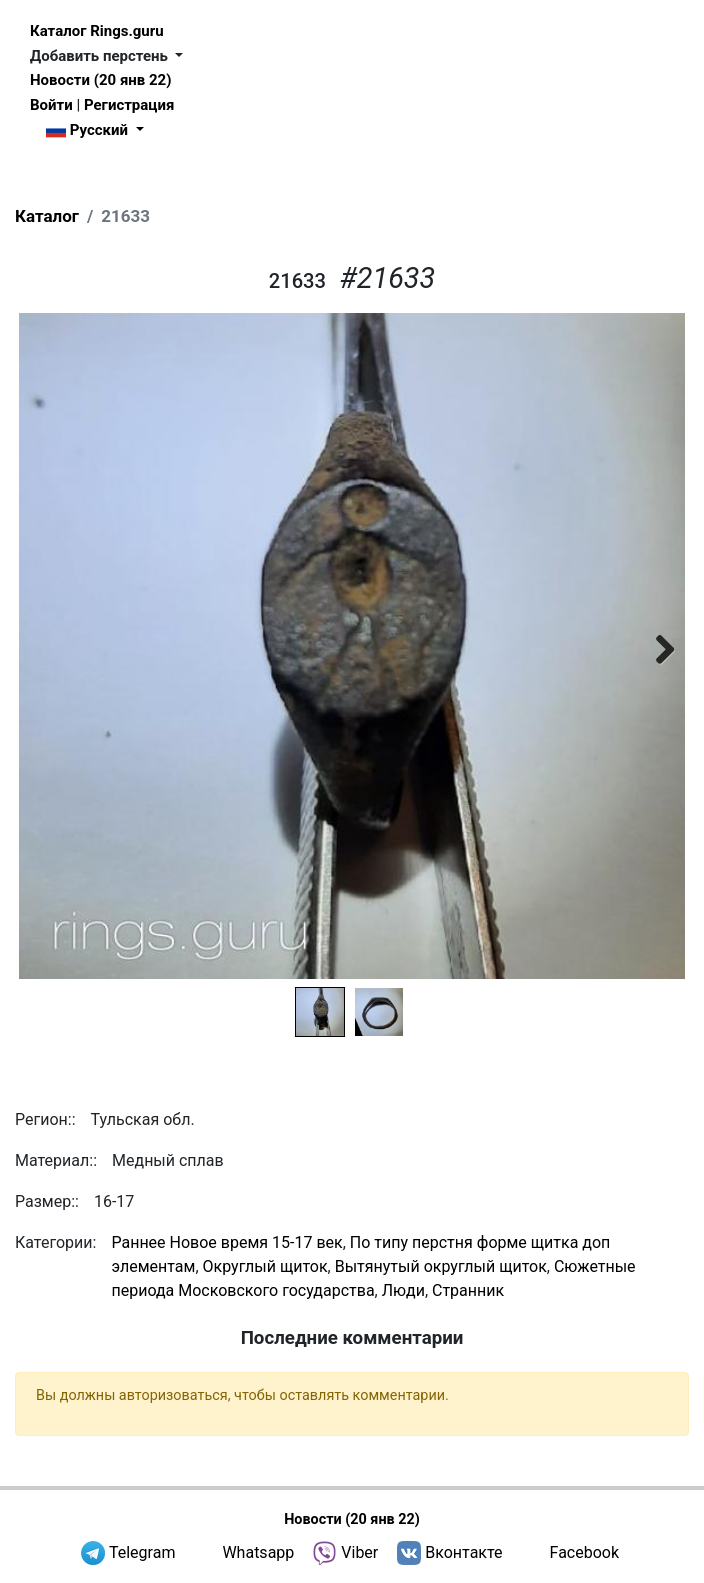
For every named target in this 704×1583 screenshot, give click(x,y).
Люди (403, 1290)
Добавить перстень (101, 56)
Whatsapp (258, 1552)
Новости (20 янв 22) (100, 80)
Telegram (142, 1552)
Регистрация (129, 105)
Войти (51, 105)
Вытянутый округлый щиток (441, 1266)
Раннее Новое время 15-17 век (226, 1242)
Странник (468, 1290)
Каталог (47, 216)
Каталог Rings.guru (97, 31)
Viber (359, 1552)
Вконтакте (463, 1552)
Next (655, 646)
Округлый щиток (265, 1266)
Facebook (584, 1552)
